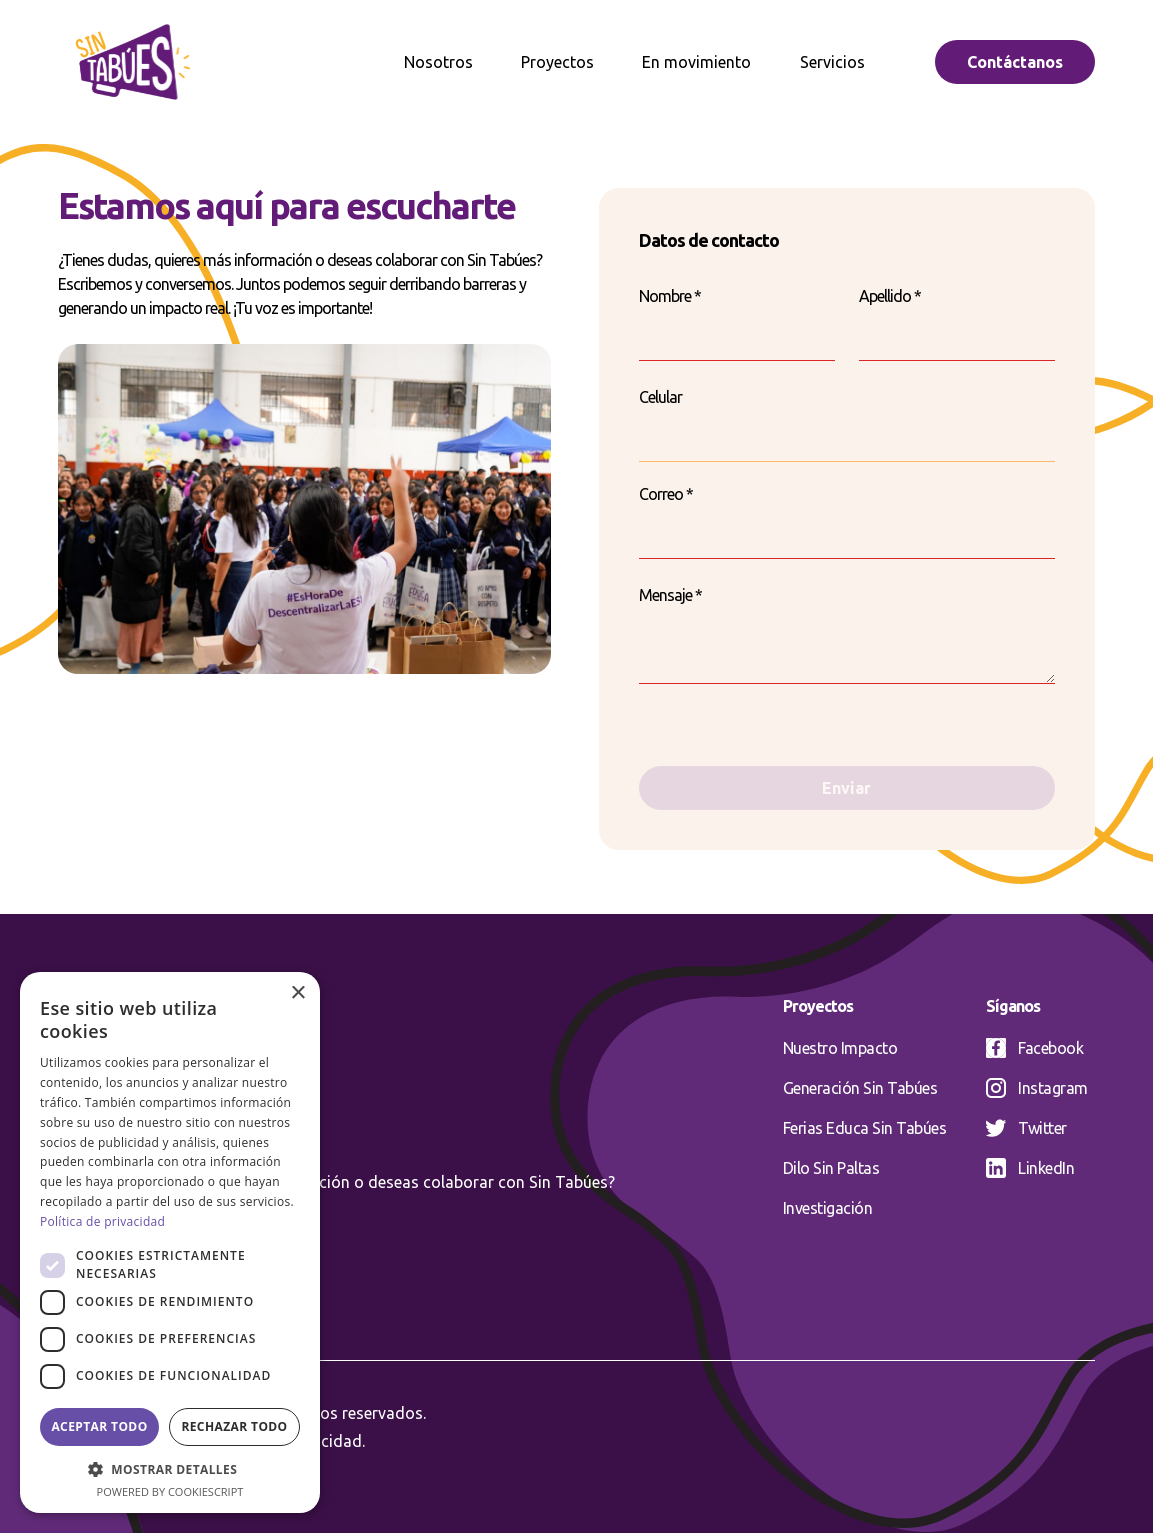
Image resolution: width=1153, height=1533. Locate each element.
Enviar (846, 788)
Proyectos (557, 62)
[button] (170, 1469)
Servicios (832, 62)
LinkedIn (1030, 1168)
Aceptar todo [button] (99, 1426)
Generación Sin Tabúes (860, 1088)
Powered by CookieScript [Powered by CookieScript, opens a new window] (170, 1491)
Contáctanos (1015, 62)
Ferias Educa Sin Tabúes (865, 1128)
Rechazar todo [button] (234, 1426)
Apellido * (890, 296)
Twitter (1026, 1128)
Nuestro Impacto (840, 1048)
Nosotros (438, 62)
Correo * (666, 494)
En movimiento (696, 62)
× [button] (297, 993)
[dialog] (170, 1242)
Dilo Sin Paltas (831, 1168)
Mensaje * (670, 595)
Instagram (1037, 1088)
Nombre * (670, 296)
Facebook (1034, 1048)
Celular (660, 397)
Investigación (828, 1208)
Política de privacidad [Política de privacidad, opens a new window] (102, 1221)
